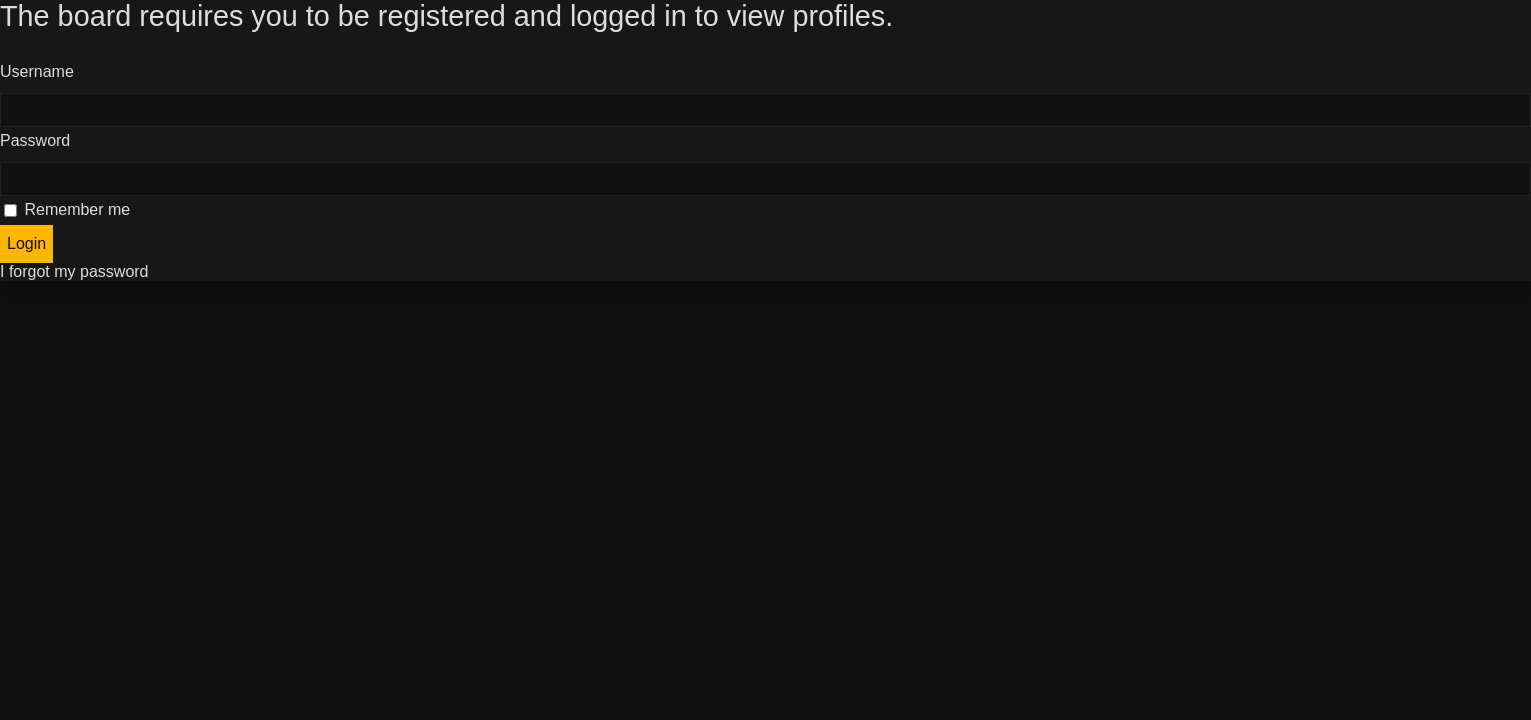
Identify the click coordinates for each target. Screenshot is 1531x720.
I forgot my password (74, 271)
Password (35, 140)
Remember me (67, 209)
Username (37, 71)
